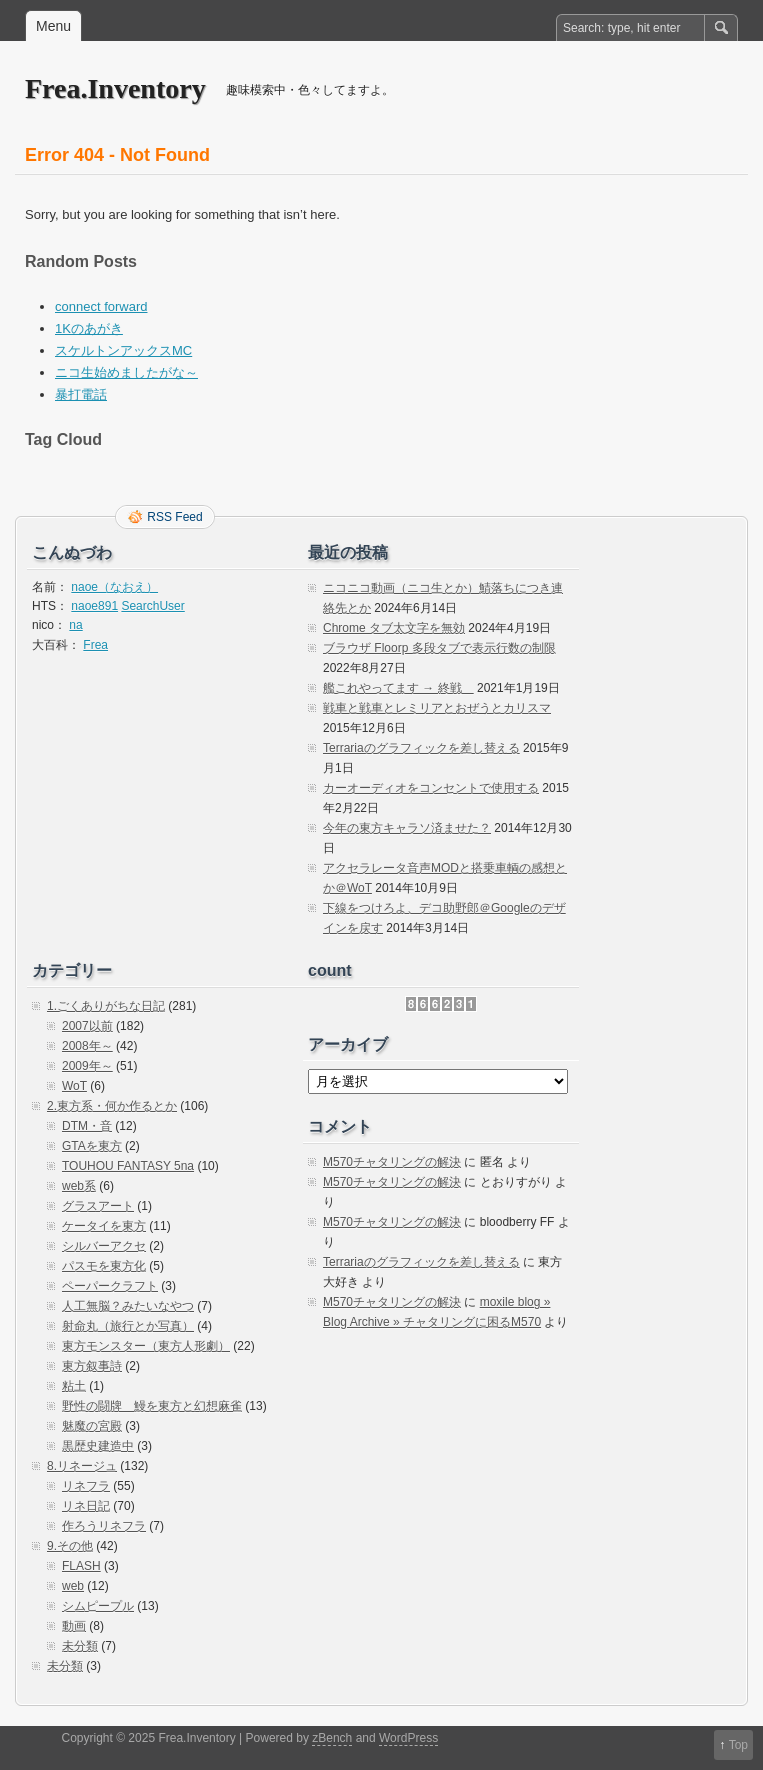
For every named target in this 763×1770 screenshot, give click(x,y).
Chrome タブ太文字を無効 (394, 628)
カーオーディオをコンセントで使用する (431, 788)
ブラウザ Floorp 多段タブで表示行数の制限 (439, 648)
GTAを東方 (92, 1146)
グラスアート (98, 1206)
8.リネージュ (82, 1466)
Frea (95, 645)
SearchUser (152, 606)
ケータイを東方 (104, 1226)
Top (738, 1745)
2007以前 (87, 1026)
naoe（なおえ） (114, 587)
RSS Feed (174, 517)
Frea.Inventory (115, 88)
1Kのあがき (89, 328)
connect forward (101, 306)
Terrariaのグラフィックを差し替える (421, 748)
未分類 (80, 1646)
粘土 (74, 1386)
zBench (332, 1738)
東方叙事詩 (92, 1366)
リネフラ (86, 1486)
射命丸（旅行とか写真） (128, 1326)
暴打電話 (81, 394)
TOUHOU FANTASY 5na (128, 1166)
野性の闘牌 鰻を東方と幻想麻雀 (152, 1406)
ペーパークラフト (110, 1286)
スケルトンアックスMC (123, 350)
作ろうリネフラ (104, 1526)
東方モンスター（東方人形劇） (146, 1346)
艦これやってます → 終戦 (398, 688)
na (75, 625)
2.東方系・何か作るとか (112, 1106)
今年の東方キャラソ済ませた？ (407, 828)
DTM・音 (87, 1126)
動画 (74, 1626)
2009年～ (87, 1066)
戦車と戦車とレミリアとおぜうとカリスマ (437, 708)
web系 (79, 1186)
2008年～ (87, 1046)
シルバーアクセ (104, 1246)
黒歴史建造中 (98, 1446)
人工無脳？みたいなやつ (128, 1306)
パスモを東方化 (104, 1266)
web (73, 1586)
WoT (74, 1086)
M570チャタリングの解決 (392, 1162)
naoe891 (94, 606)
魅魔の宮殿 (92, 1426)
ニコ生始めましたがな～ (126, 372)
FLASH (81, 1566)
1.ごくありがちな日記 (106, 1006)
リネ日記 (86, 1506)
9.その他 (70, 1546)
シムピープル (98, 1606)
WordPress (408, 1738)
